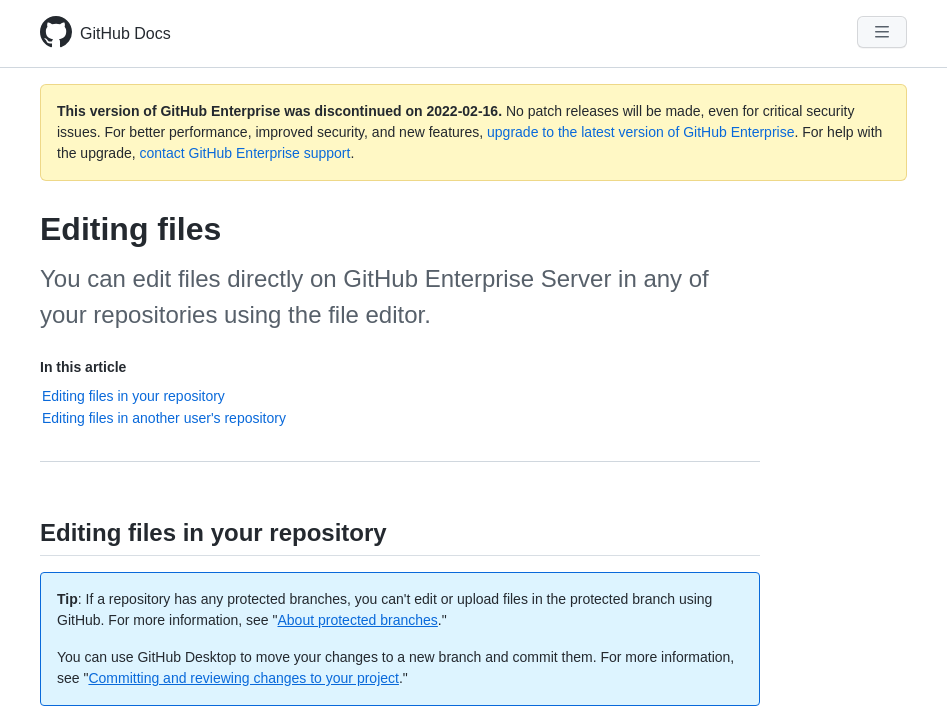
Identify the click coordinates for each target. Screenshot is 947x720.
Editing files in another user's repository (164, 418)
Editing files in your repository (133, 396)
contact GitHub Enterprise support (245, 153)
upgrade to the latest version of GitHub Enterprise (640, 132)
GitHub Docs (125, 33)
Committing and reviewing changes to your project (243, 678)
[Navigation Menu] (882, 32)
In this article (83, 367)
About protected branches (358, 620)
